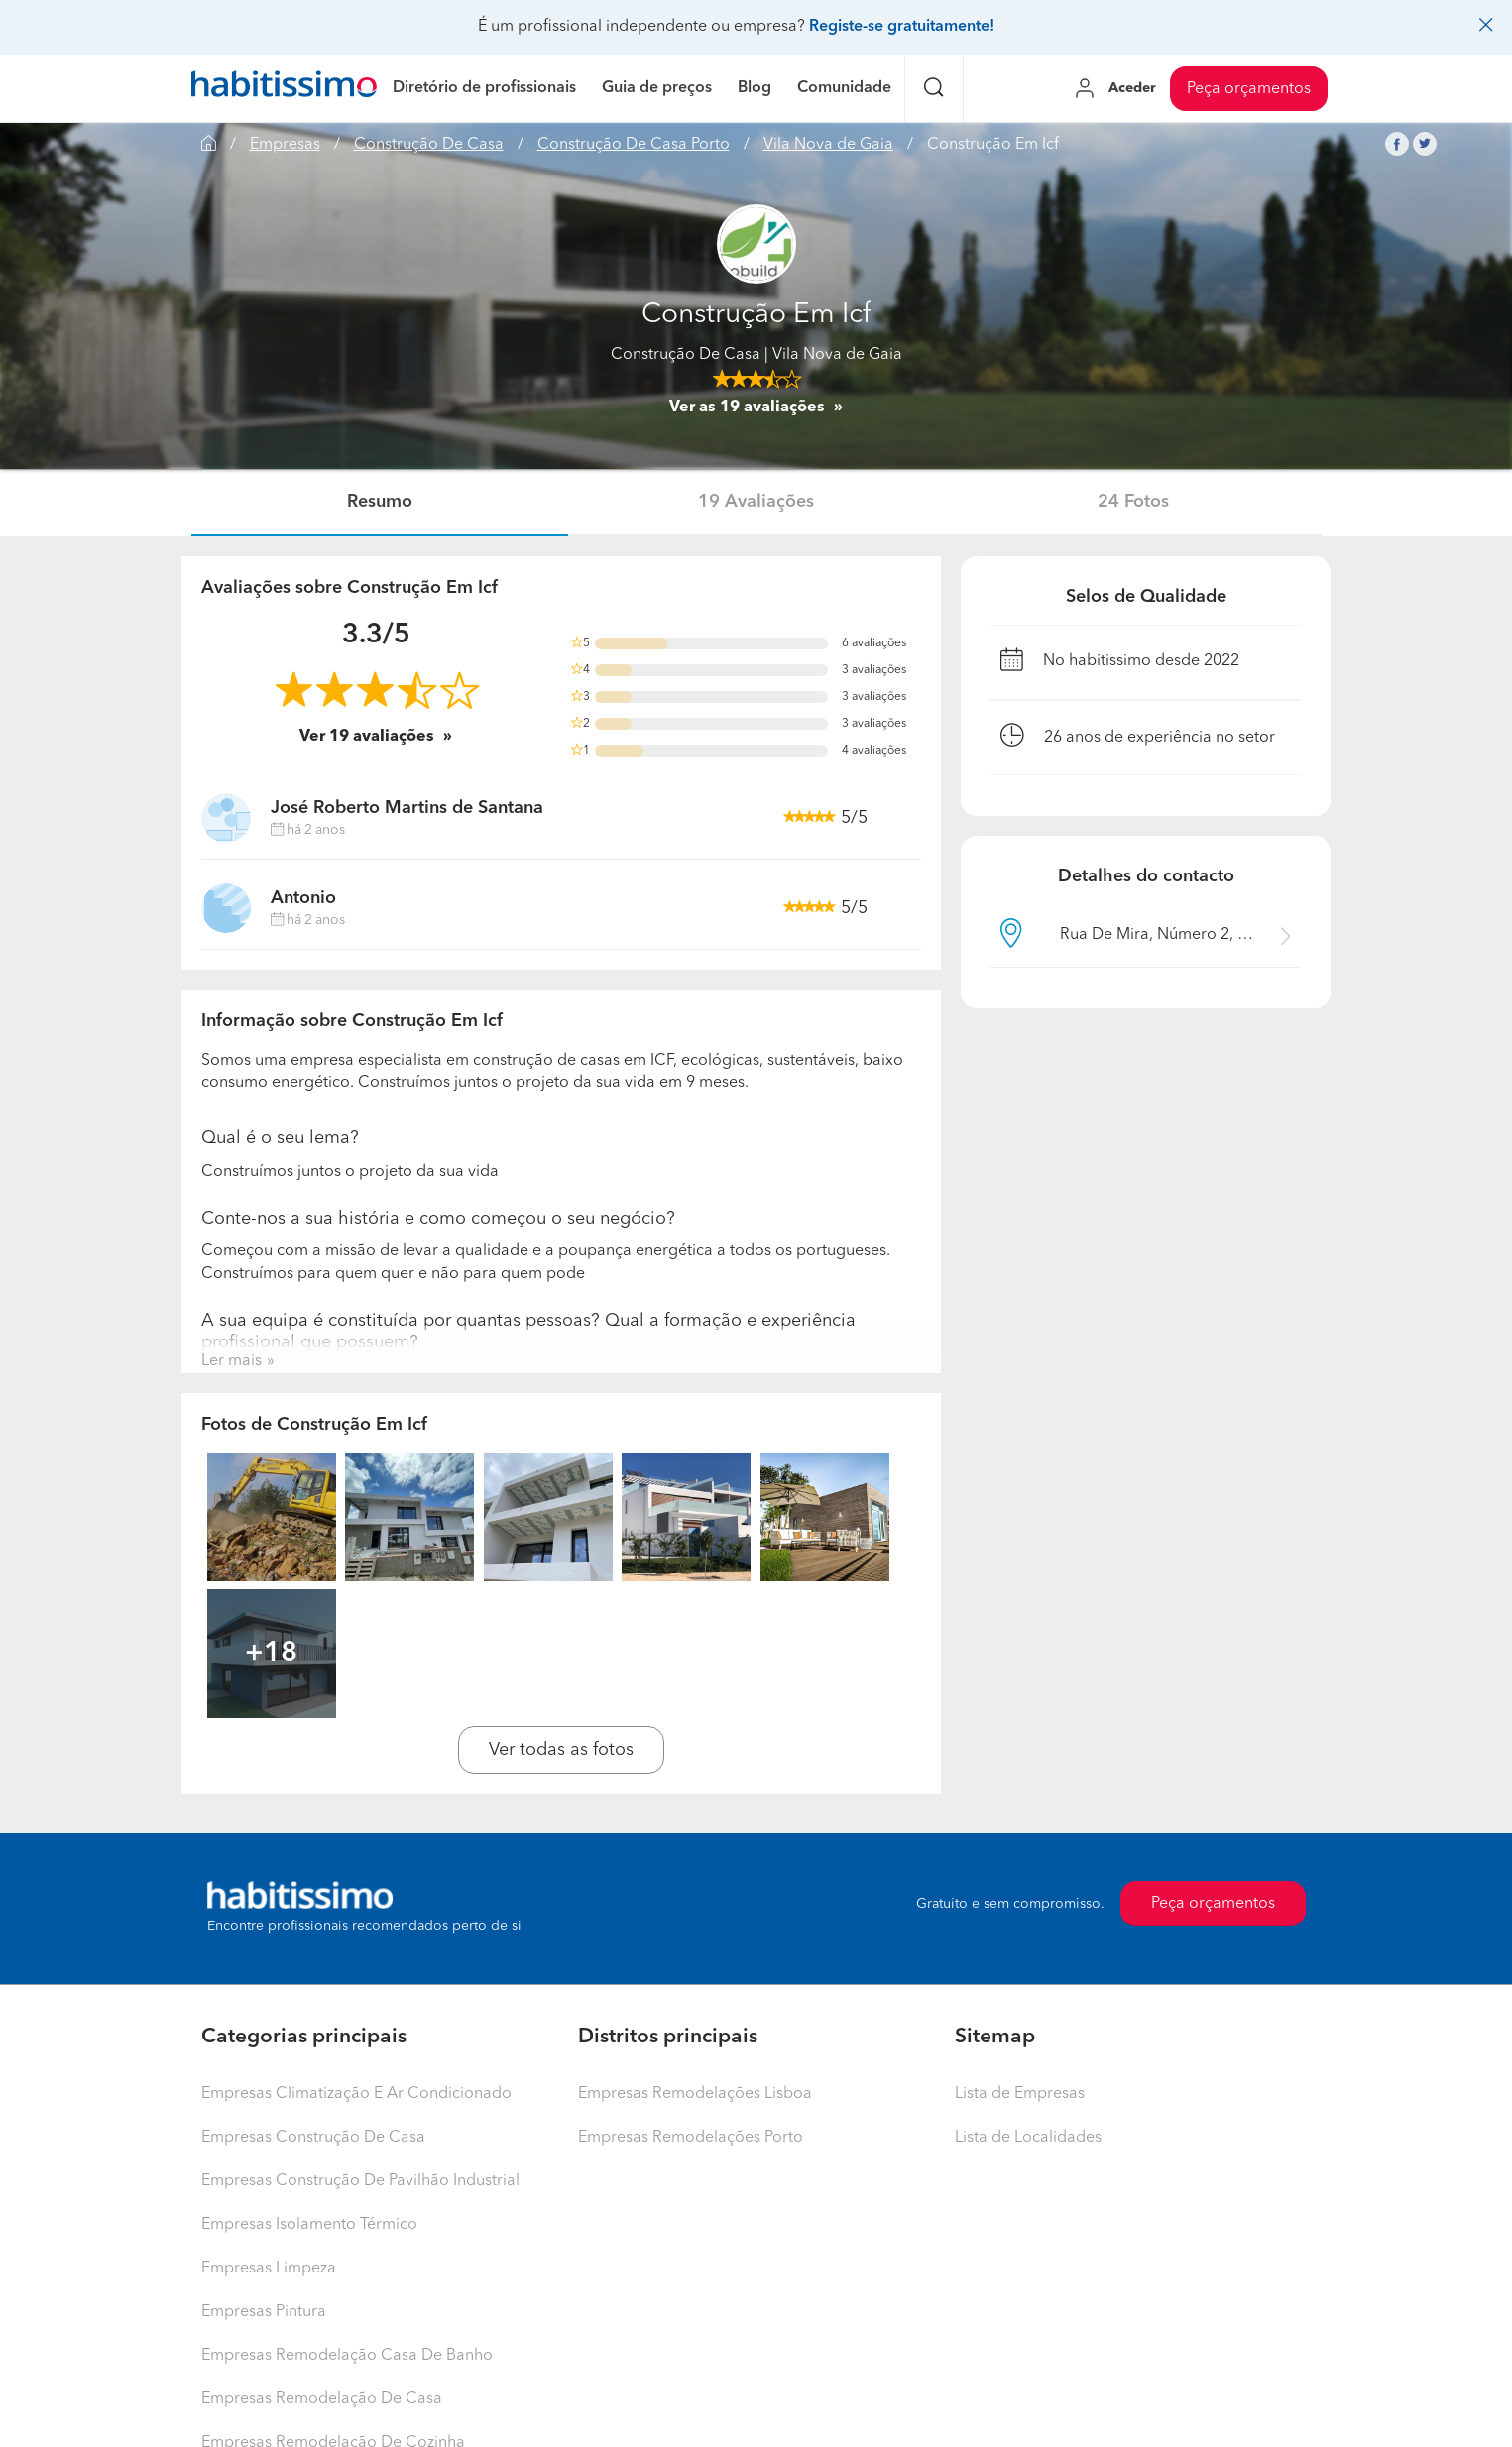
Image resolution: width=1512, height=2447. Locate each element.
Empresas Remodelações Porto (690, 2138)
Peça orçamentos (1249, 89)
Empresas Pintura (263, 2312)
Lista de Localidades (1028, 2138)
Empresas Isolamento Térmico (309, 2225)
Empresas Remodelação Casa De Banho (347, 2356)
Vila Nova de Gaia (828, 145)
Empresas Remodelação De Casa (321, 2399)
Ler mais (231, 1361)
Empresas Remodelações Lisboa (695, 2094)
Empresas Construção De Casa (313, 2138)
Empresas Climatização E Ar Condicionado (356, 2094)
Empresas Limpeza (268, 2268)
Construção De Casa (429, 145)
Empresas (285, 145)
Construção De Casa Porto (633, 145)
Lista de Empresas (1020, 2094)
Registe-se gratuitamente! (901, 27)
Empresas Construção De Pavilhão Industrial (360, 2181)
